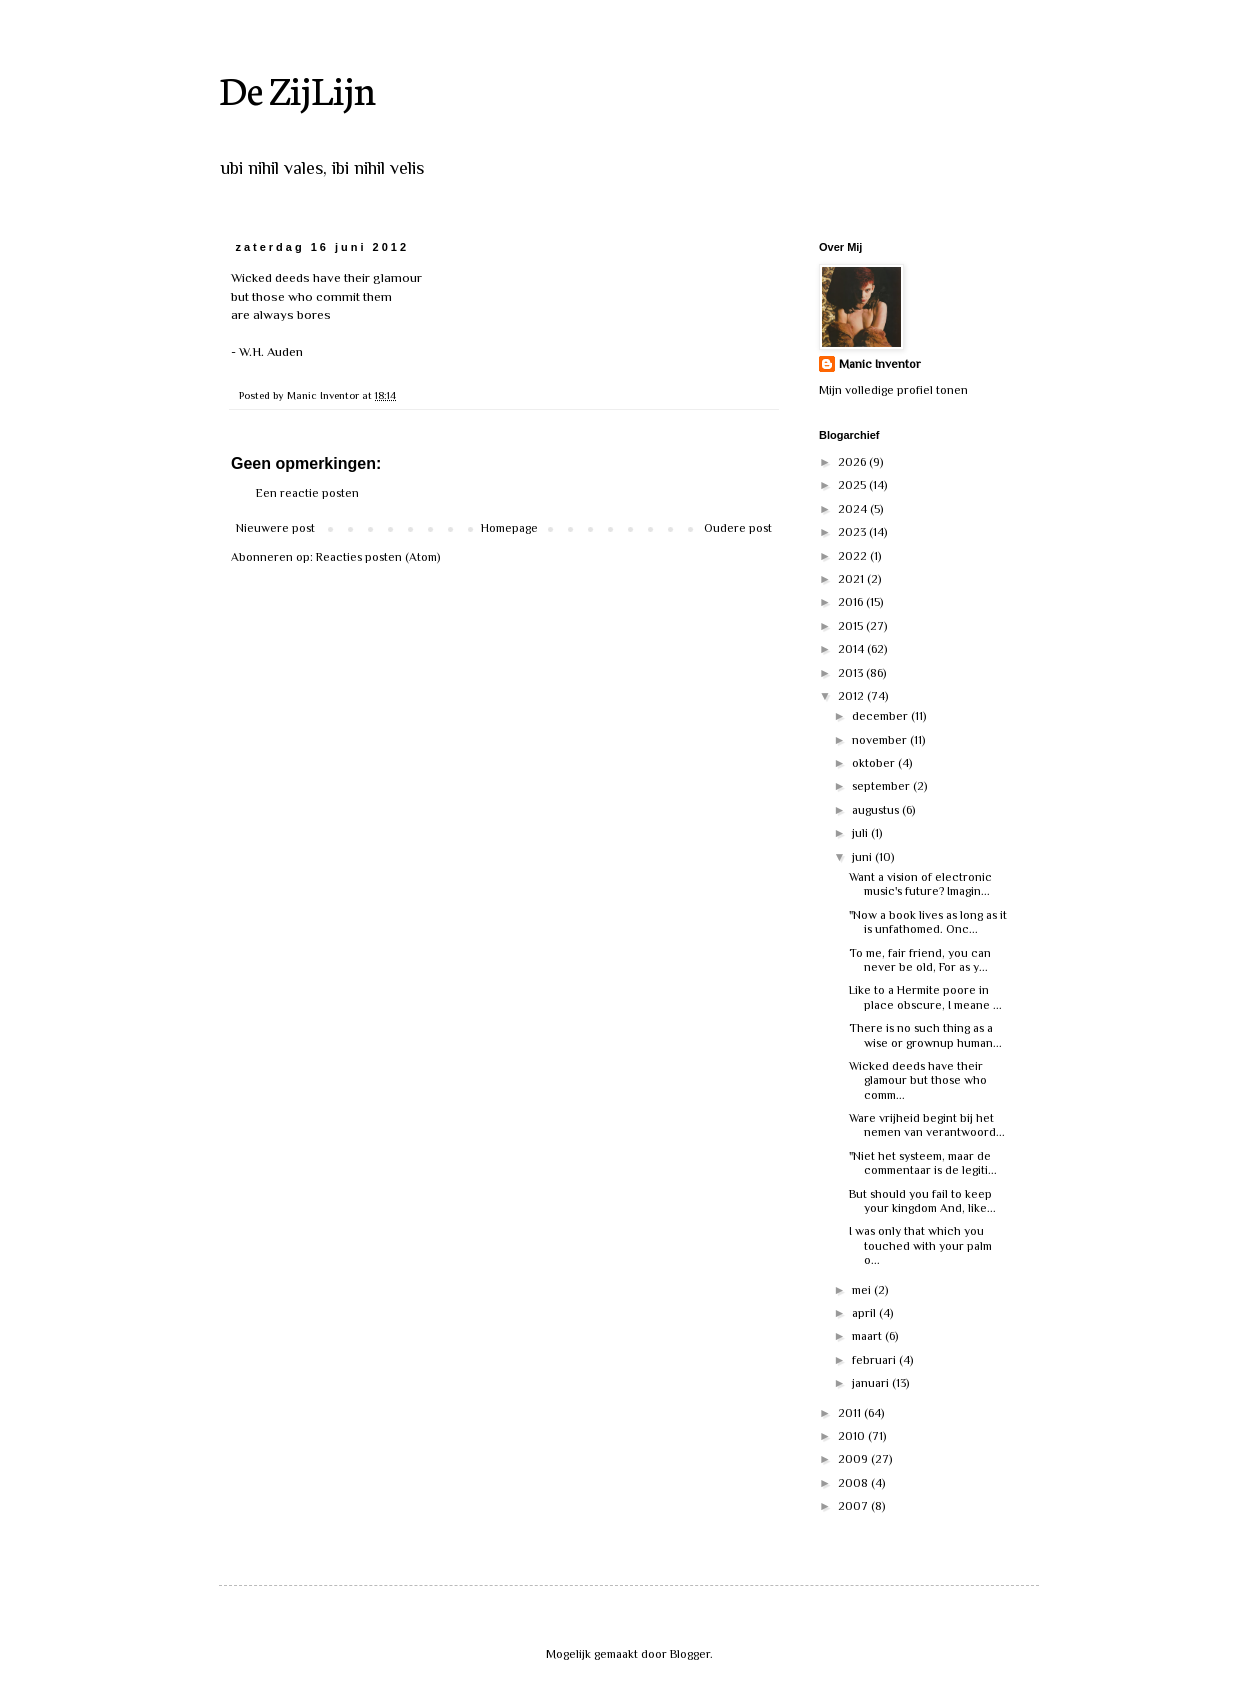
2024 (854, 509)
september (882, 786)
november (881, 740)
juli (861, 833)
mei (863, 1290)
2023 (853, 532)
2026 (853, 462)
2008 (854, 1483)
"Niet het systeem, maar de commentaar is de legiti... (923, 1163)
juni (863, 857)
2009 (854, 1459)
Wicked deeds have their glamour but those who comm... (918, 1080)
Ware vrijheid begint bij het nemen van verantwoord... (927, 1125)
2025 (853, 485)
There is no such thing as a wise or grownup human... (925, 1035)
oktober (875, 763)
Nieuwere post (275, 528)
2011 (851, 1413)
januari (872, 1383)
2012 (852, 696)
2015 (852, 626)
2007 (854, 1506)
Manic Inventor (880, 364)
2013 (852, 673)
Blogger (690, 1654)
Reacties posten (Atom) (378, 557)
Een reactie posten (307, 493)
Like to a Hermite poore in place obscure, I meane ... (925, 997)
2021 (852, 579)
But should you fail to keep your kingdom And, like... (922, 1201)
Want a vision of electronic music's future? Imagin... (920, 884)
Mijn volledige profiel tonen (893, 390)
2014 (852, 649)
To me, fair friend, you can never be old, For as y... (920, 960)
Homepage (509, 528)
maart (868, 1336)
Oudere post (738, 528)
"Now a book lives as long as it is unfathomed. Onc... (928, 922)
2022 (854, 556)
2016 (852, 602)
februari (875, 1360)
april (865, 1313)
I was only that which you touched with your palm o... (920, 1245)
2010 (853, 1436)
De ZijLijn (297, 88)
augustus (877, 810)
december (881, 716)
